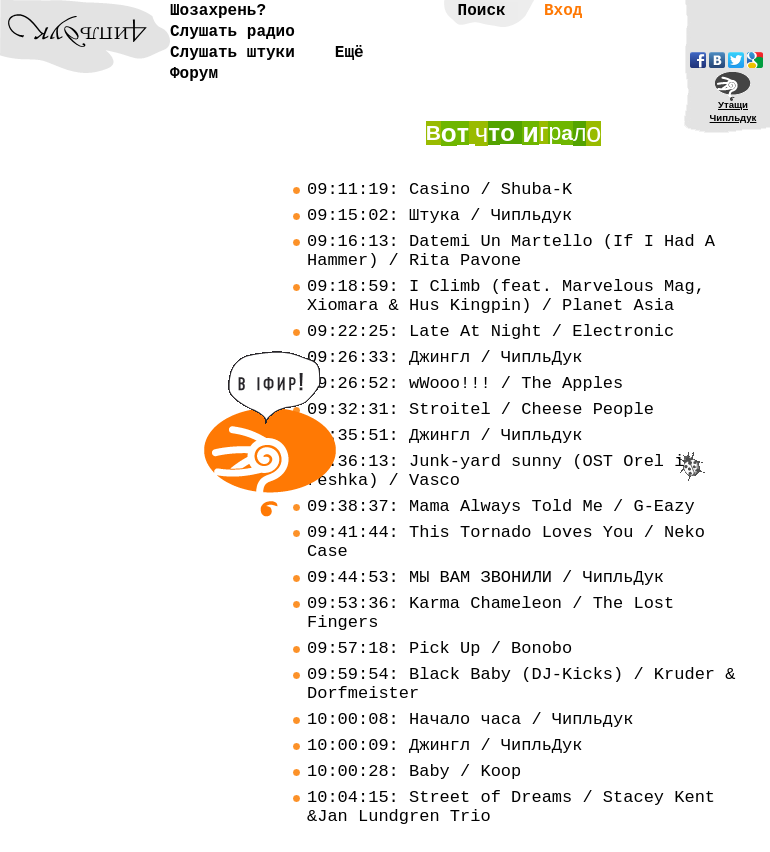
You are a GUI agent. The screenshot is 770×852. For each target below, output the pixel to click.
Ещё (349, 53)
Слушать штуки (232, 53)
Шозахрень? (218, 11)
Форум (194, 74)
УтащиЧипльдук (733, 111)
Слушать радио (232, 32)
